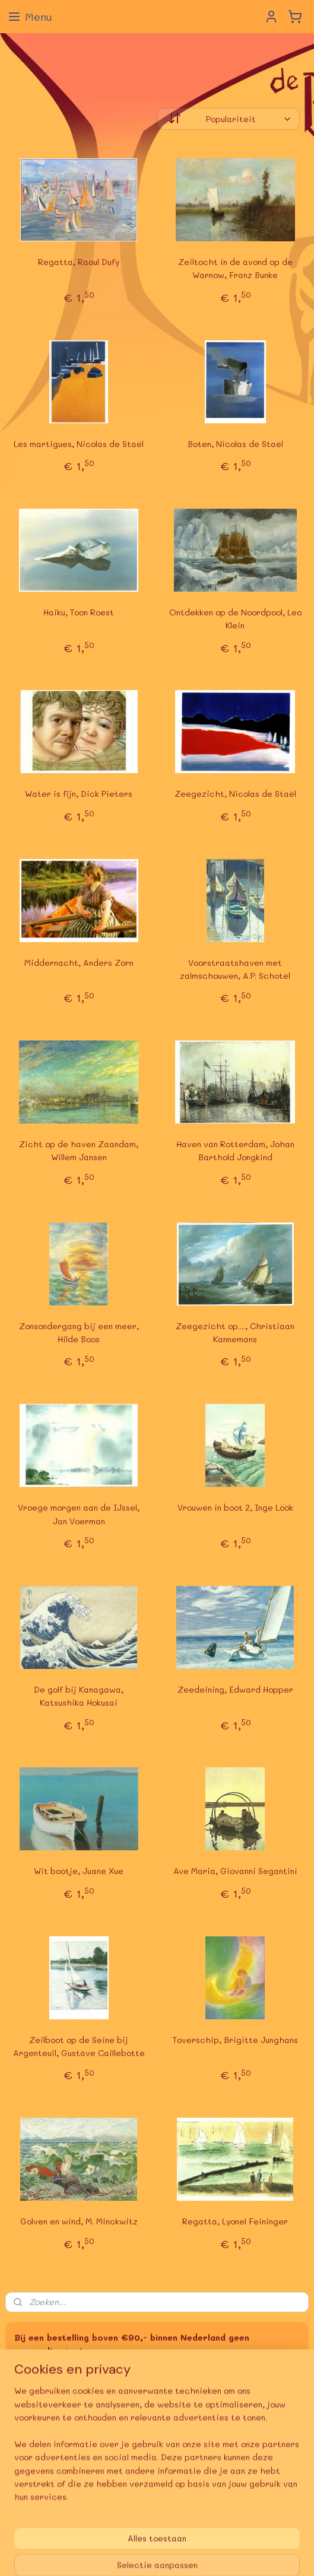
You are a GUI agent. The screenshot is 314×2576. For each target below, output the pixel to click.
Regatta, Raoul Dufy (78, 261)
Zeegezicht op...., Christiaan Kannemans (235, 1332)
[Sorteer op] (229, 118)
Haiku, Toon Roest (78, 612)
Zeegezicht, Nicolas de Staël (235, 794)
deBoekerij (33, 2496)
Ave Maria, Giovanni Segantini (235, 1871)
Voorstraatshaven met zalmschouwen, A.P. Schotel (235, 969)
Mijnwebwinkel (157, 2554)
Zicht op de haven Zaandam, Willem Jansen (78, 1150)
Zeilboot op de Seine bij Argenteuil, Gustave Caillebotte (79, 2046)
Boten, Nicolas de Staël (235, 443)
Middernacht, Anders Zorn (79, 962)
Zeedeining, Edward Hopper (235, 1689)
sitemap (149, 2534)
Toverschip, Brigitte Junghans (235, 2039)
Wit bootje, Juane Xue (78, 1871)
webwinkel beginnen (220, 2534)
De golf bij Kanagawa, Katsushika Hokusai (78, 1696)
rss (174, 2534)
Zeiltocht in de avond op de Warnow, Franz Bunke (235, 268)
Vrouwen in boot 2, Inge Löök (235, 1507)
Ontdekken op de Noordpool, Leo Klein (235, 619)
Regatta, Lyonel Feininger (235, 2221)
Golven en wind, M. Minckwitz (79, 2221)
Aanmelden (46, 2457)
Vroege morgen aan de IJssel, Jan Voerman (78, 1514)
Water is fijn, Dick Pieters (78, 794)
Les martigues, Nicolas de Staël (79, 443)
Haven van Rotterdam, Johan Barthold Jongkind (235, 1150)
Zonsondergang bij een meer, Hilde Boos (79, 1332)
